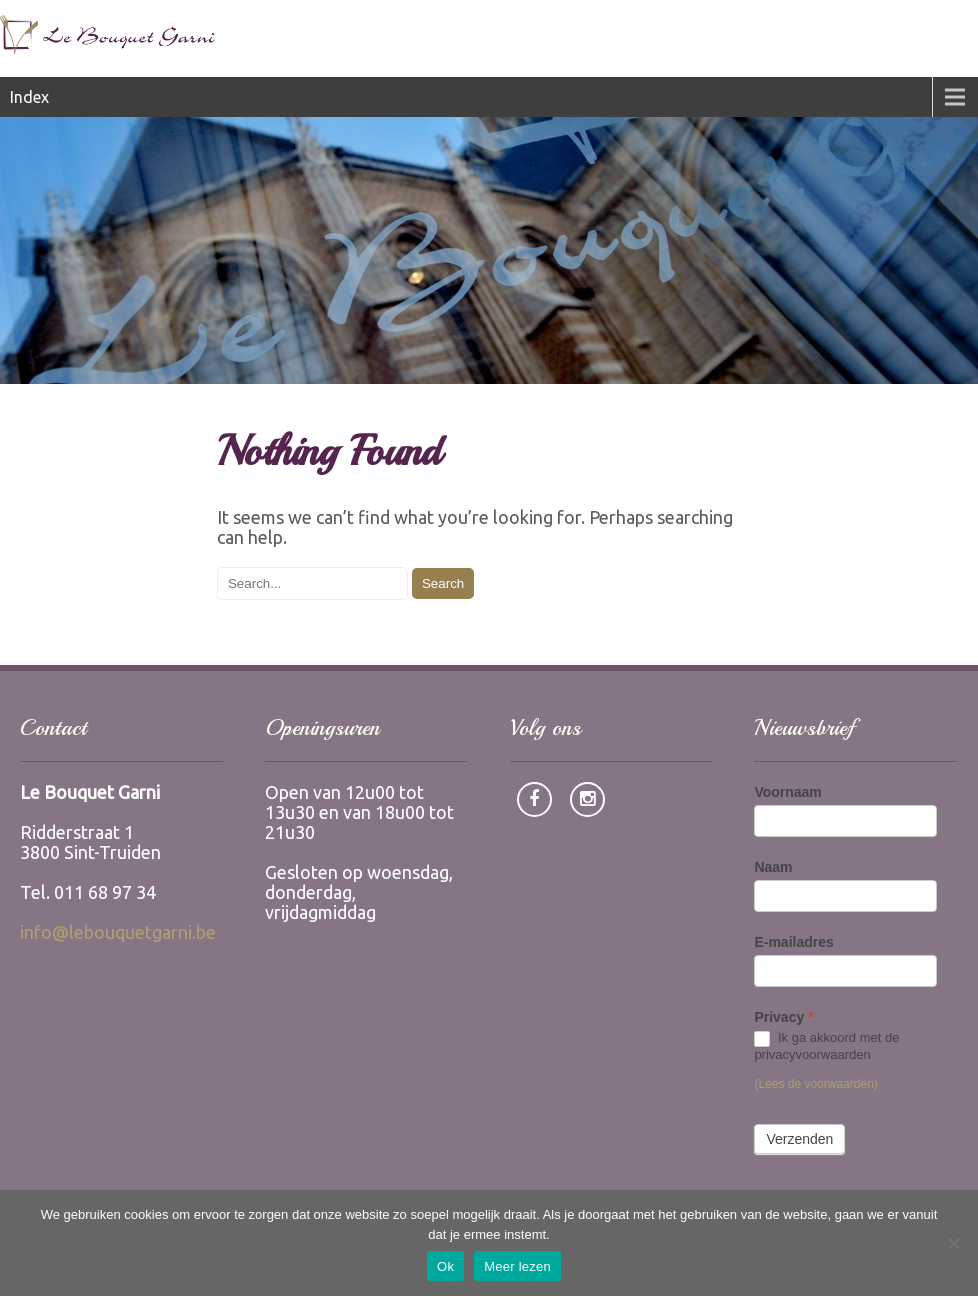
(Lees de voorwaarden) (815, 1084)
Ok (445, 1266)
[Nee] (953, 1243)
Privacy (783, 1017)
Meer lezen (517, 1266)
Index (29, 97)
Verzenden (799, 1139)
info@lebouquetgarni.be (118, 932)
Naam (773, 867)
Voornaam (787, 792)
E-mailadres (793, 942)
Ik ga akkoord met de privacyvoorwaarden (826, 1046)
